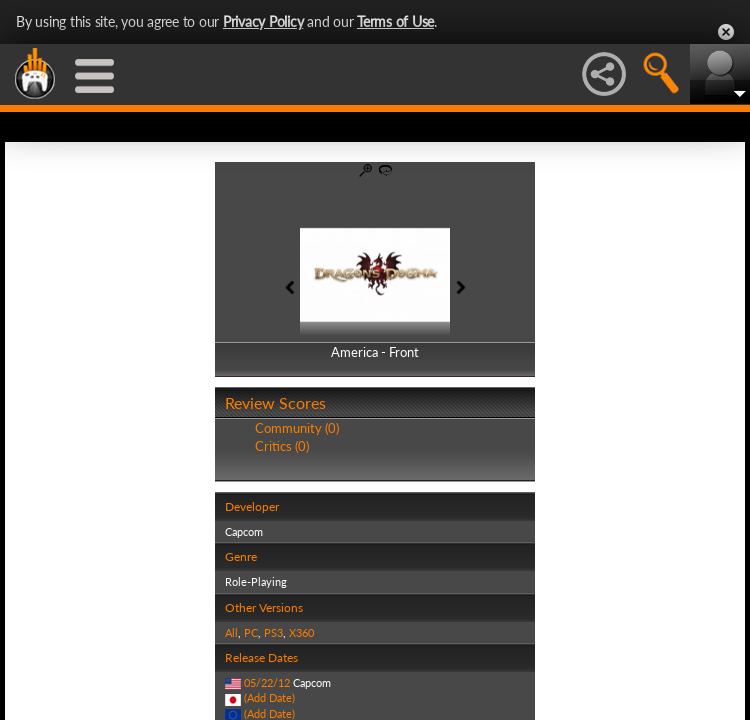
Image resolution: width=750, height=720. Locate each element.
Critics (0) (282, 446)
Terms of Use (395, 21)
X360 (301, 632)
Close (726, 32)
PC (251, 632)
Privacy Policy (263, 21)
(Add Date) (269, 697)
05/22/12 (267, 682)
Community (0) (297, 428)
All (231, 632)
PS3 (273, 632)
